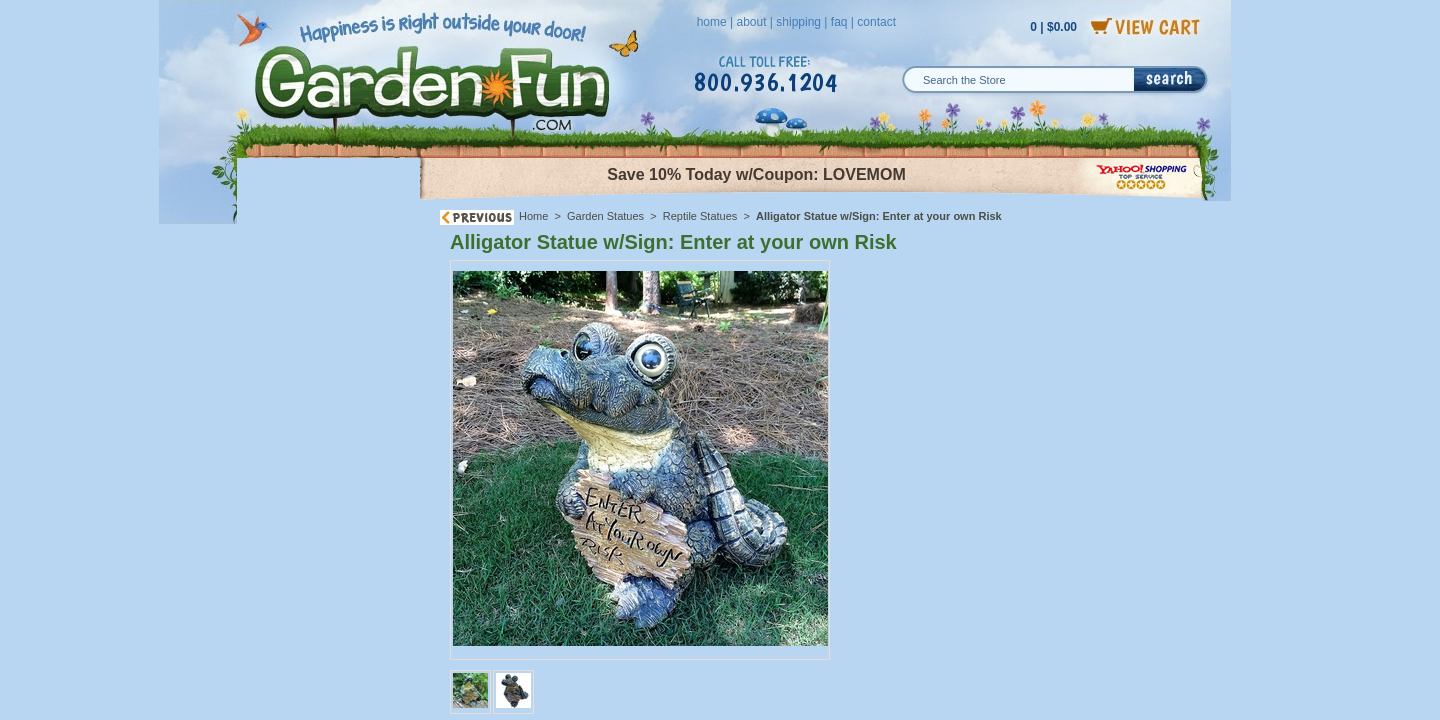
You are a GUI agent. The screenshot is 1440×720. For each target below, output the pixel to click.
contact (876, 22)
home (712, 22)
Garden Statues (605, 216)
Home (533, 216)
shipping (798, 22)
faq (839, 22)
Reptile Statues (700, 216)
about (751, 22)
